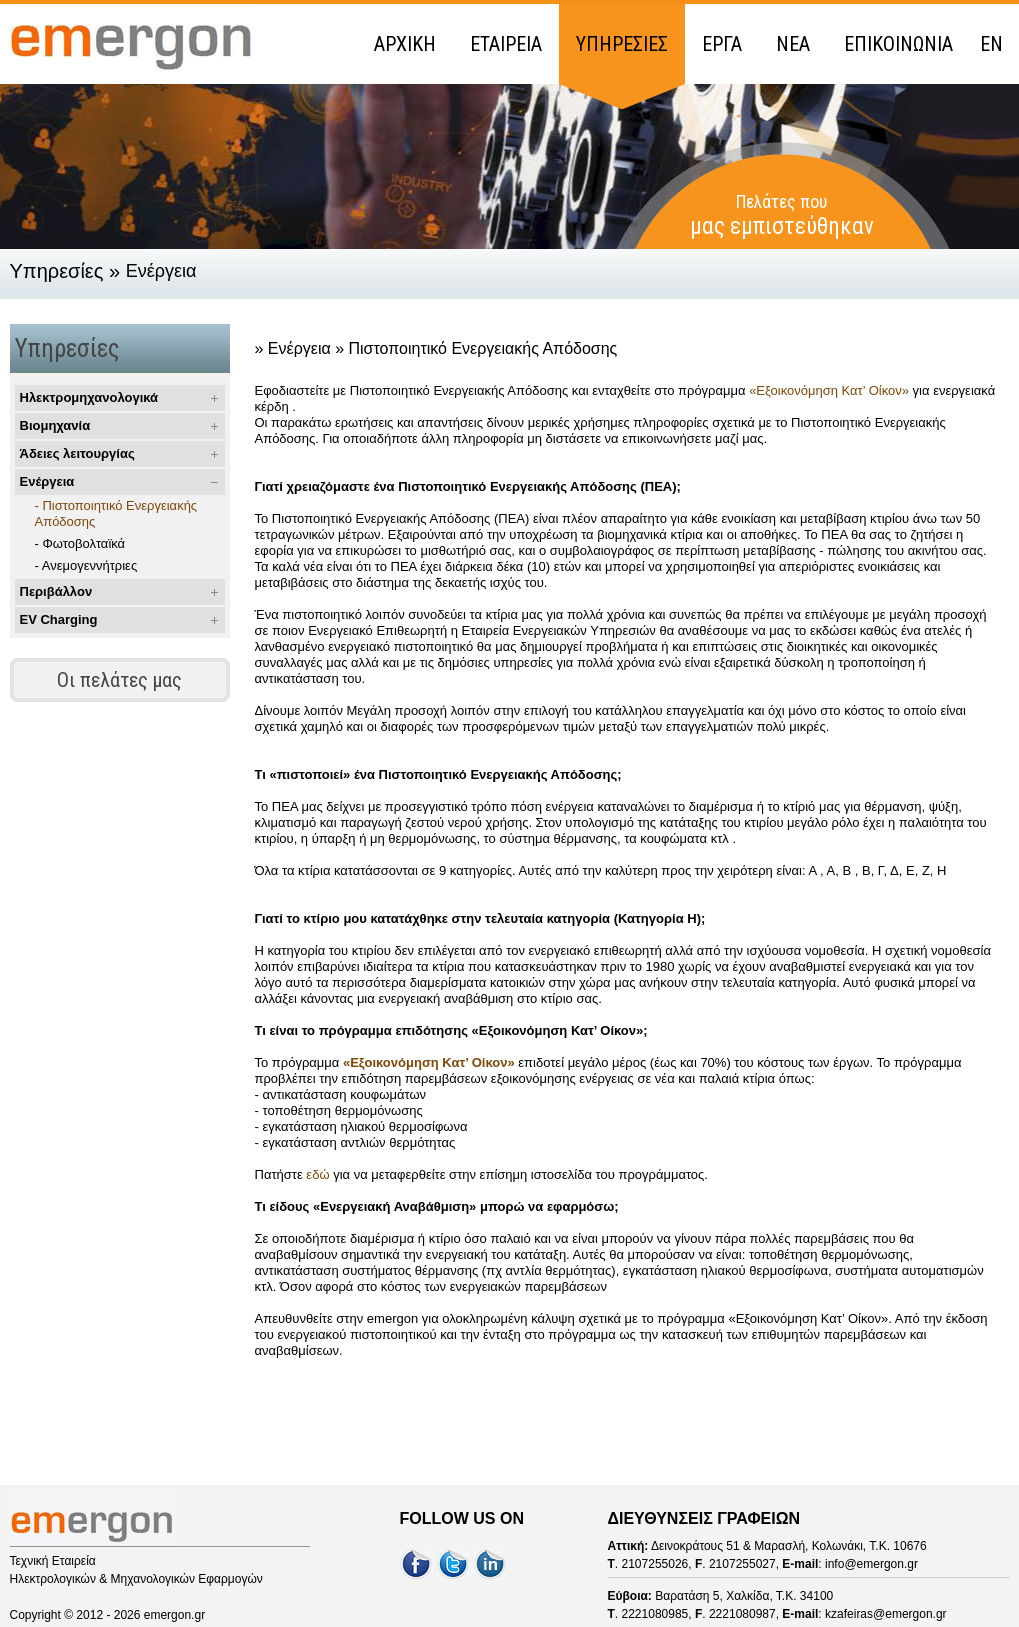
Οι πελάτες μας (119, 680)
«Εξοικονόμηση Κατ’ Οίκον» (829, 390)
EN (991, 44)
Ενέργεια (47, 481)
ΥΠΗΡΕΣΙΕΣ (622, 44)
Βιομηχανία (55, 425)
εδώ (319, 1174)
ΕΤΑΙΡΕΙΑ (506, 44)
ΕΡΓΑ (722, 44)
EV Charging (59, 619)
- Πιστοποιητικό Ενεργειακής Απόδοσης (116, 513)
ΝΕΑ (793, 44)
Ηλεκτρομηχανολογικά (89, 397)
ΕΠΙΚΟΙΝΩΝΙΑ (898, 44)
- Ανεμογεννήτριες (86, 565)
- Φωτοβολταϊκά (80, 543)
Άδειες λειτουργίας (77, 453)
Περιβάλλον (56, 591)
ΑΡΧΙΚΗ (405, 44)
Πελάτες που (782, 215)
